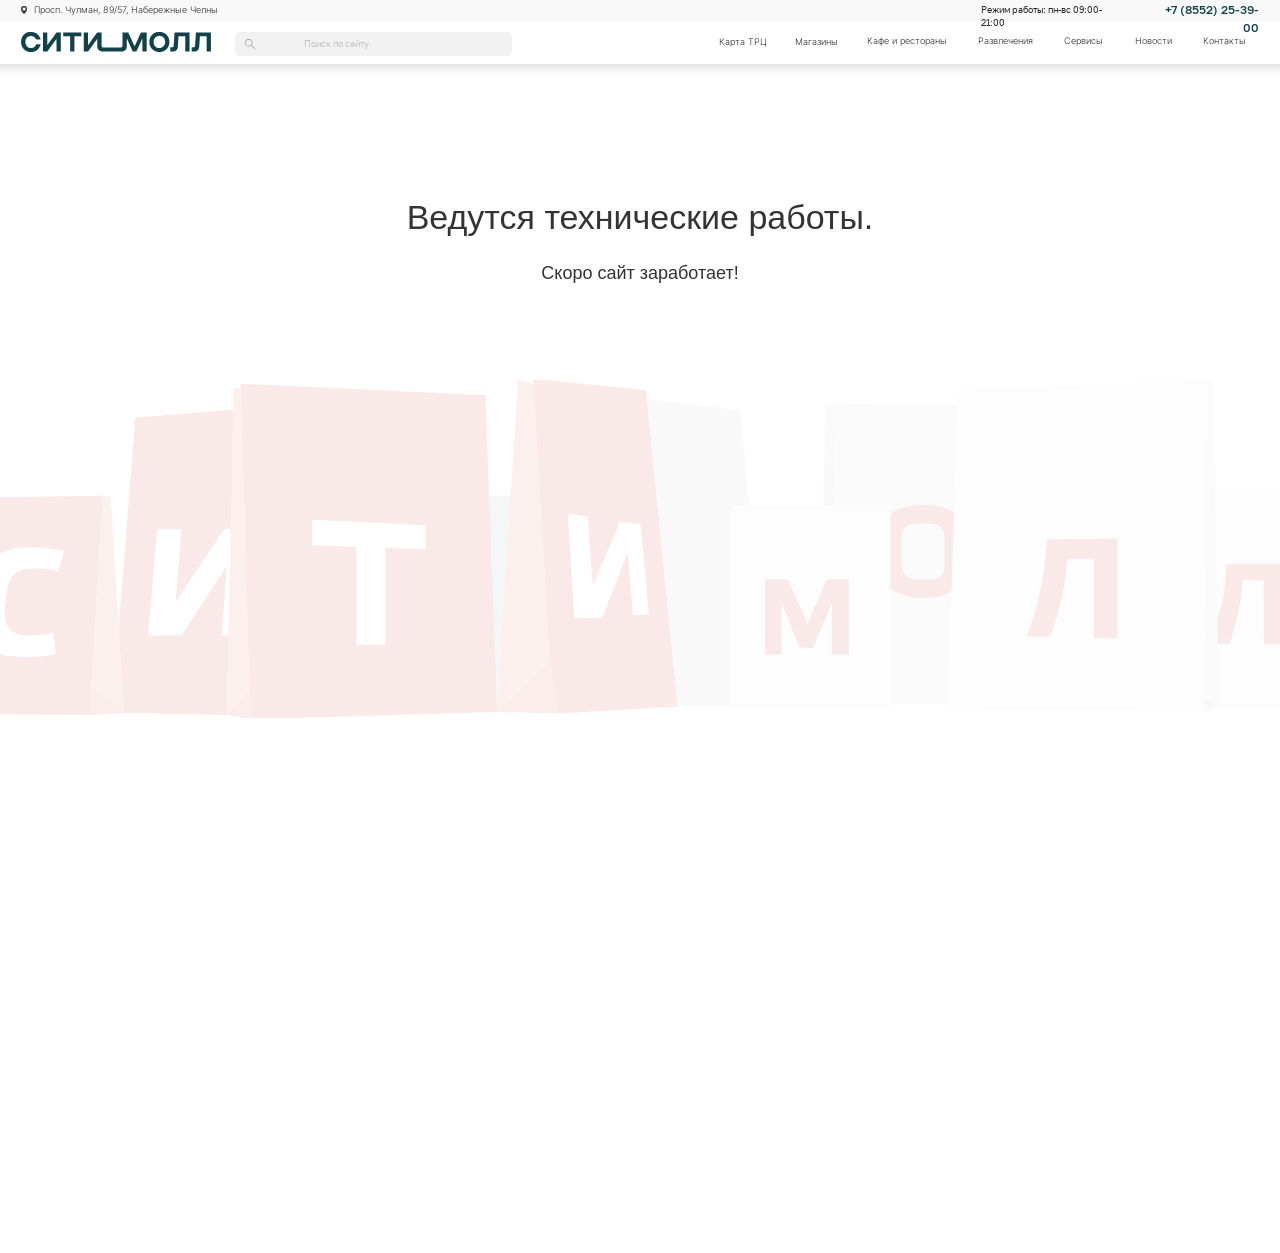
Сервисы (1083, 41)
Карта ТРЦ (743, 42)
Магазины (816, 42)
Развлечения (1005, 41)
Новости (1153, 41)
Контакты (1224, 41)
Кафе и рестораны (907, 41)
